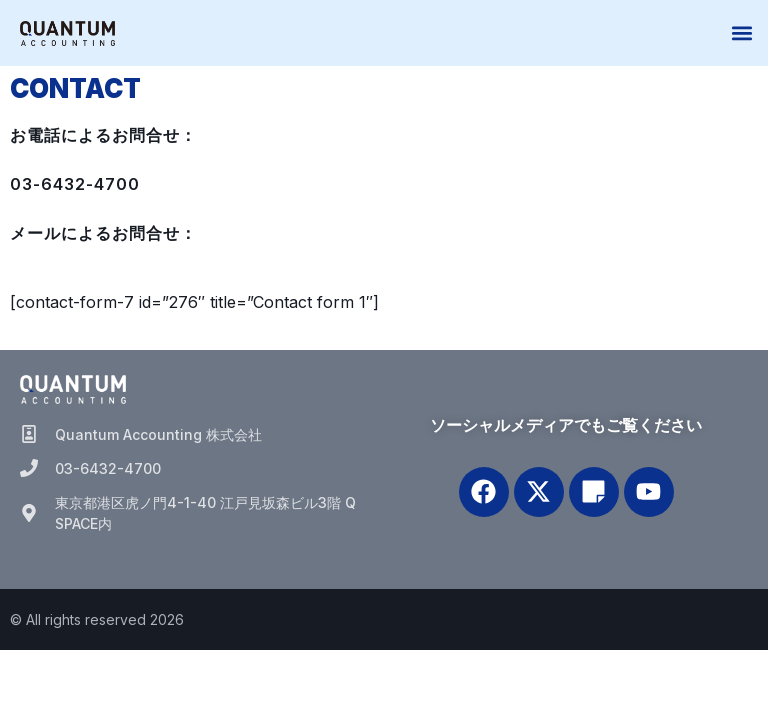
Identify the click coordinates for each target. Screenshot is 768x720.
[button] (741, 33)
